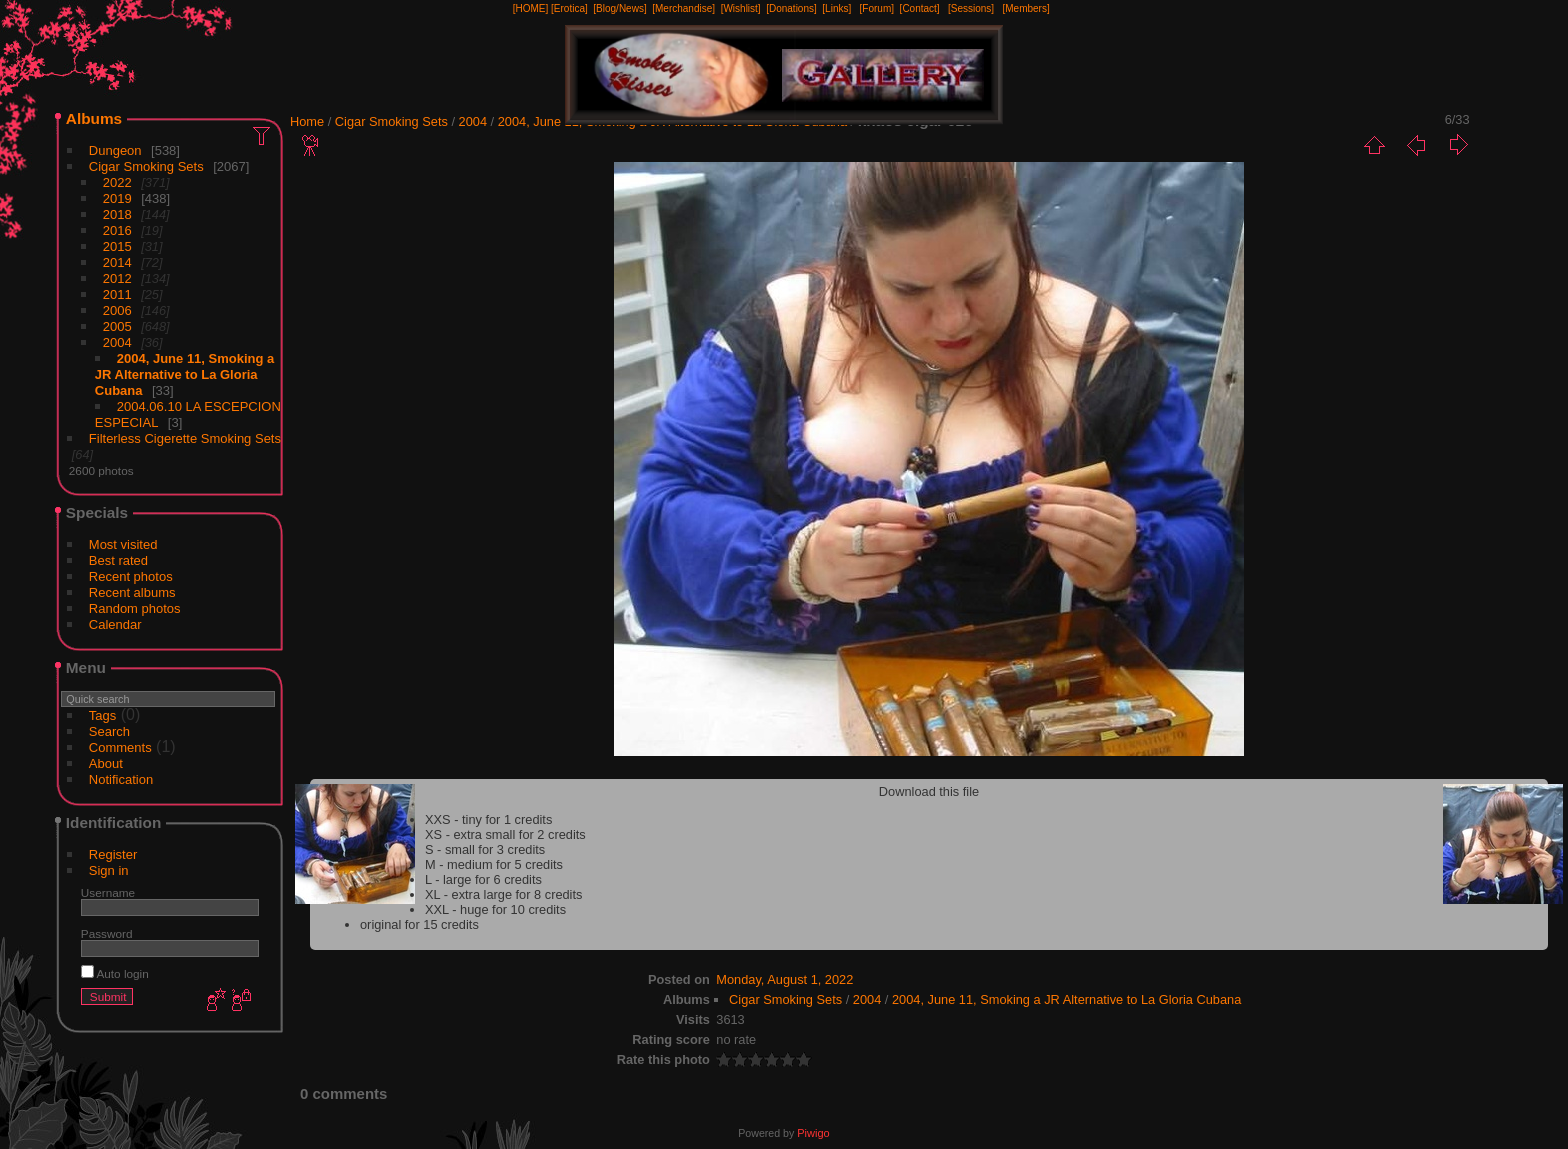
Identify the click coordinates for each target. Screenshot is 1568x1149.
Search (109, 731)
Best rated (118, 560)
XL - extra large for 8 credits (503, 894)
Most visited (123, 544)
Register (113, 854)
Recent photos (131, 576)
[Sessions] (971, 8)
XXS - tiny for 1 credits (488, 819)
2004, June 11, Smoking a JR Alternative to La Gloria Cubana (185, 374)
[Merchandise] (683, 8)
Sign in (109, 870)
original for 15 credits (419, 924)
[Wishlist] (741, 8)
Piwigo (813, 1133)
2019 (117, 198)
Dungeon (115, 150)
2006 (117, 310)
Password (107, 933)
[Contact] (920, 8)
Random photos (135, 608)
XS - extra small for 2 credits (505, 834)
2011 (117, 294)
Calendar (115, 624)
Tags (102, 715)
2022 (117, 182)
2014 (117, 262)
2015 (117, 246)
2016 (117, 230)
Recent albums (132, 592)
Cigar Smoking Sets (146, 166)
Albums (94, 118)
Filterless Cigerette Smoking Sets (185, 438)
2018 (117, 214)
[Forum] (877, 8)
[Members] (1025, 8)
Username (108, 892)
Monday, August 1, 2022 (784, 979)
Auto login (115, 973)
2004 (117, 342)
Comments (120, 747)
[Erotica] (569, 8)
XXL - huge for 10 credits (495, 909)
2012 (117, 278)
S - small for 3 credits (485, 849)
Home (307, 121)
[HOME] (531, 8)
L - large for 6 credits (483, 879)
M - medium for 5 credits (494, 864)
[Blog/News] (619, 8)
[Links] (836, 8)
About (106, 763)
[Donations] (791, 8)
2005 (117, 326)
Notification (121, 779)
